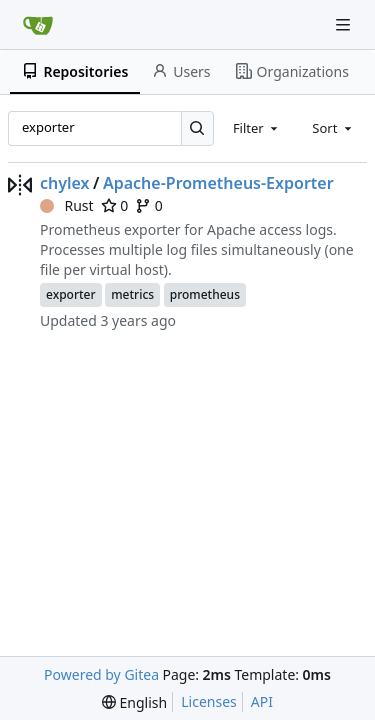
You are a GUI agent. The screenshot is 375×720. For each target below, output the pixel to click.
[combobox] (257, 128)
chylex (65, 183)
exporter (71, 294)
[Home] (38, 25)
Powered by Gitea (101, 674)
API (262, 701)
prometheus (205, 294)
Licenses (209, 701)
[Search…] (197, 128)
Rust (67, 205)
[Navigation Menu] (345, 24)
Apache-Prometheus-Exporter (218, 183)
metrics (132, 294)
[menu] (134, 702)
